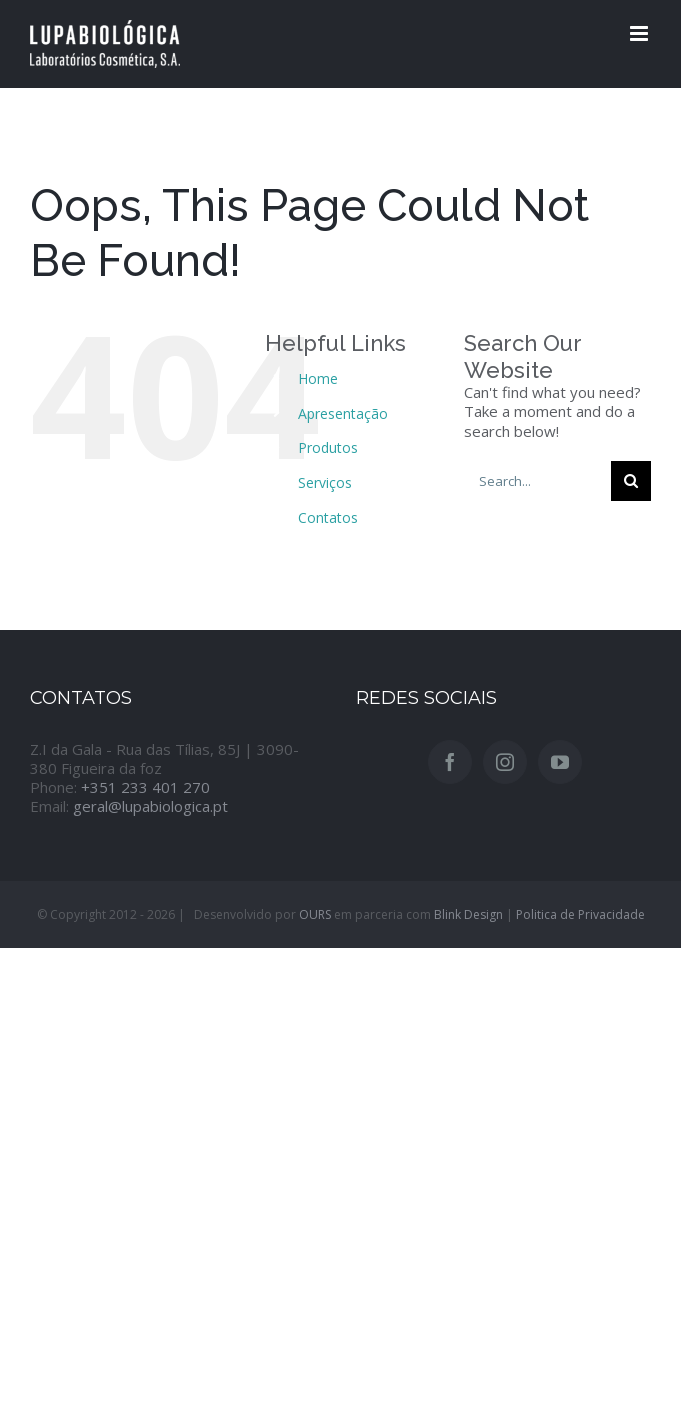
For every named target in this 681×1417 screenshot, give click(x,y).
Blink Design (468, 914)
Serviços (325, 482)
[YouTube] (560, 762)
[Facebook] (450, 762)
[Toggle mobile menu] (640, 33)
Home (318, 378)
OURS (315, 914)
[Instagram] (505, 762)
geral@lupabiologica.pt (150, 806)
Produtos (328, 447)
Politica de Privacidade (580, 914)
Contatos (328, 517)
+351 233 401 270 (145, 787)
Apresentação (343, 413)
